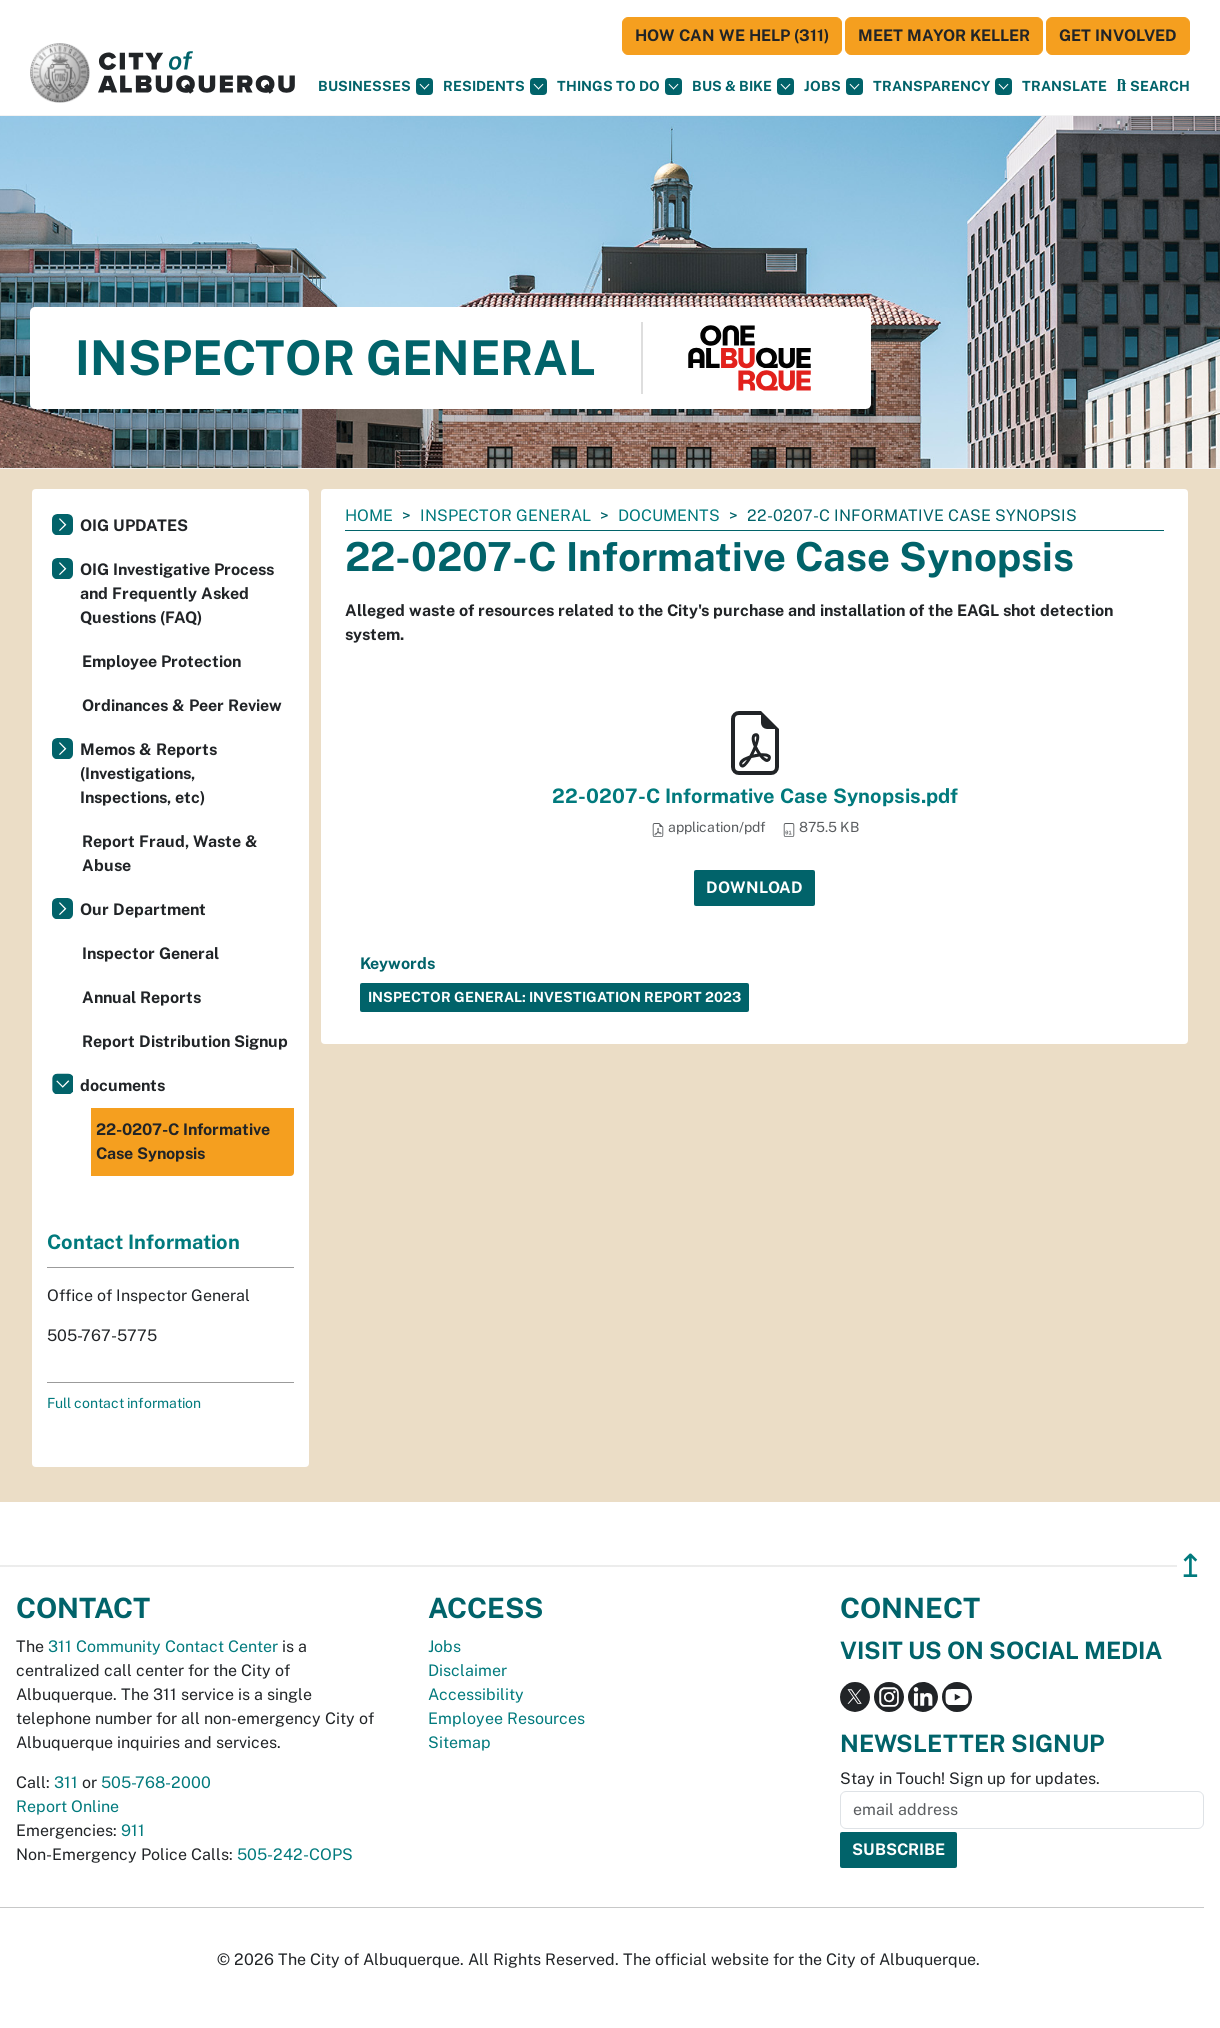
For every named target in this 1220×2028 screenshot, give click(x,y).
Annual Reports (141, 997)
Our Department (143, 909)
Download (754, 887)
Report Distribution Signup (185, 1041)
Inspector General (505, 515)
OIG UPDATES (134, 525)
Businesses (375, 86)
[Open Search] (1153, 85)
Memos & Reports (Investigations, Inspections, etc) (148, 773)
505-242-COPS (295, 1854)
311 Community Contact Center (163, 1646)
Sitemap (459, 1742)
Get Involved (1118, 35)
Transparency (942, 86)
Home (369, 515)
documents (669, 515)
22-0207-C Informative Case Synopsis (183, 1141)
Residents (495, 86)
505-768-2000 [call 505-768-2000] (156, 1782)
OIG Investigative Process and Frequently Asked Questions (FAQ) (177, 593)
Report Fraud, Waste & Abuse (170, 853)
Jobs (833, 86)
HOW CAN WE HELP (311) (732, 35)
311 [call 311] (66, 1782)
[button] (1064, 86)
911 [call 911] (133, 1830)
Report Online (67, 1806)
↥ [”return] (1190, 1565)
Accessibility (476, 1694)
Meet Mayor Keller (944, 35)
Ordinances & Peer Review (182, 705)
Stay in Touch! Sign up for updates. (970, 1778)
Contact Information (143, 1242)
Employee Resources (506, 1718)
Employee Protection (161, 661)
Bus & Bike (743, 86)
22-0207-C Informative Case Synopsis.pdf (755, 796)
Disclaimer (467, 1670)
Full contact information (124, 1403)
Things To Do (619, 86)
